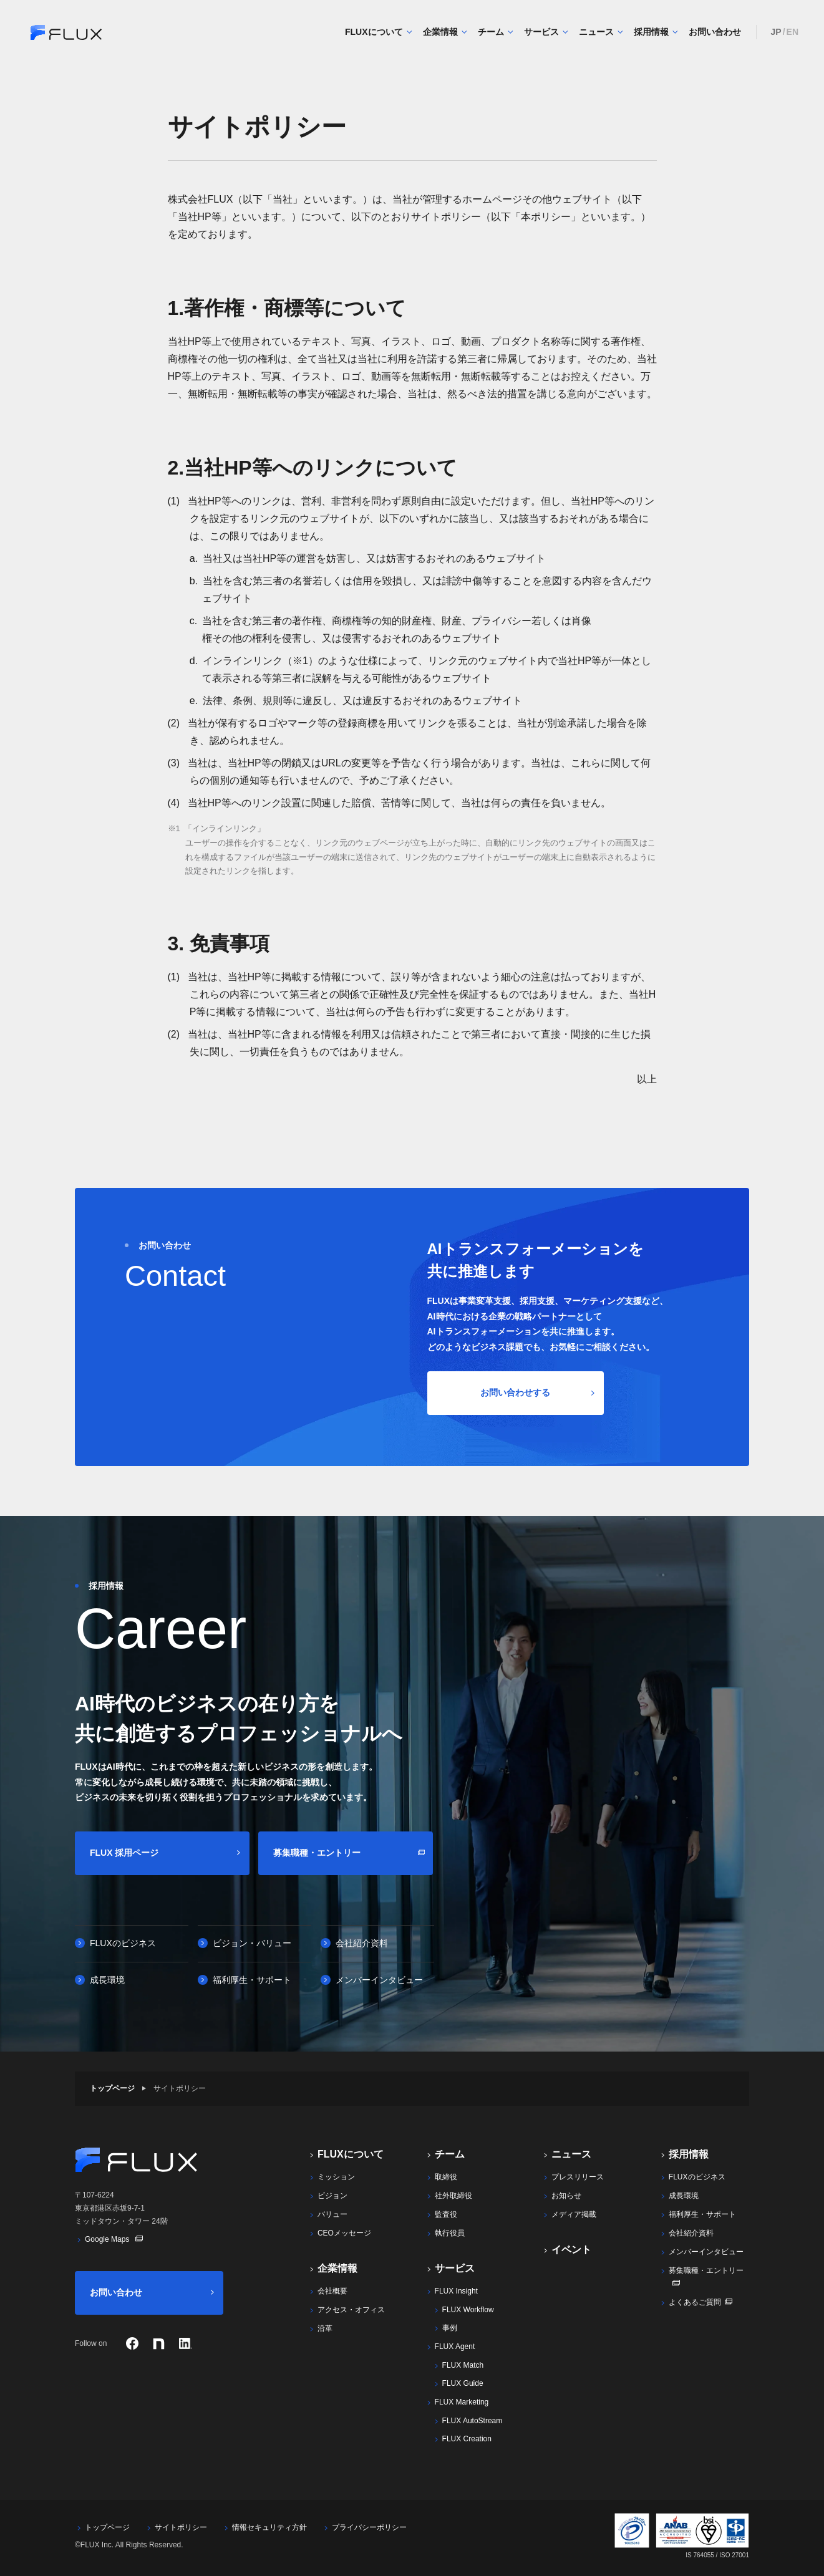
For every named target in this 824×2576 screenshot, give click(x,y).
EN (792, 32)
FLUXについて (378, 32)
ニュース (601, 32)
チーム (495, 32)
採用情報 (656, 32)
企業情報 (445, 32)
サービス (546, 32)
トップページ (112, 2088)
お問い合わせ (715, 32)
